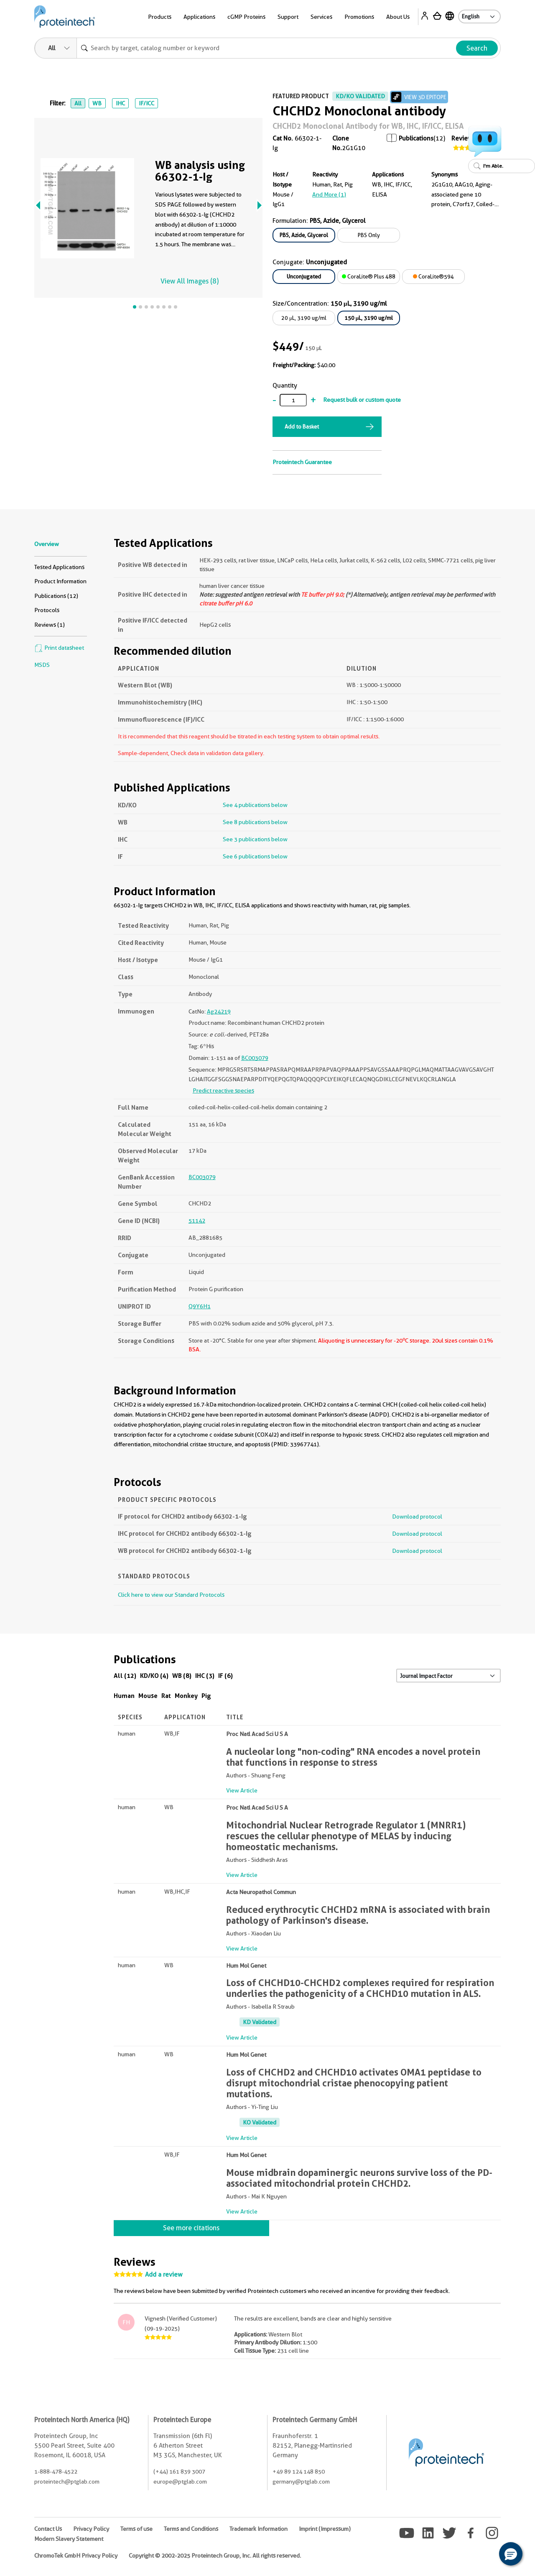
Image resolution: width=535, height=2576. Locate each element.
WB (97, 103)
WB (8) (181, 1676)
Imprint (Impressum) (325, 2528)
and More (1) (329, 194)
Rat (166, 1696)
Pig (206, 1696)
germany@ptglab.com (301, 2481)
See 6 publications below (255, 856)
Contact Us (48, 2528)
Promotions (359, 16)
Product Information (60, 581)
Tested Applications (59, 567)
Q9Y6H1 (200, 1306)
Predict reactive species (223, 1090)
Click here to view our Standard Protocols (171, 1594)
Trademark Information (258, 2528)
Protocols (46, 610)
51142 (197, 1220)
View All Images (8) (189, 281)
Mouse (148, 1696)
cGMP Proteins (246, 16)
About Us (398, 16)
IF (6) (225, 1676)
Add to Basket (302, 426)
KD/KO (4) (154, 1676)
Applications (199, 16)
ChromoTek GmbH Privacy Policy (75, 2555)
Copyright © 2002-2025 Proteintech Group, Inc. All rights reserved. (215, 2555)
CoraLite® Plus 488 (368, 276)
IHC (120, 103)
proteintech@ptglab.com (66, 2481)
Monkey (186, 1696)
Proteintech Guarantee (302, 462)
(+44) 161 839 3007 (179, 2471)
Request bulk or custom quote (362, 399)
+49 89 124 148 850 (299, 2471)
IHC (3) (204, 1676)
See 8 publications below (255, 822)
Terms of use (136, 2528)
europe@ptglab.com (180, 2481)
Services (321, 16)
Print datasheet (59, 647)
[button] (510, 2554)
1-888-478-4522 (55, 2471)
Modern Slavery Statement (68, 2538)
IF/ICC (146, 103)
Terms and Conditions (191, 2528)
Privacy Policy (91, 2528)
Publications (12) (56, 595)
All (78, 103)
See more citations (191, 2228)
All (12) (125, 1676)
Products (159, 16)
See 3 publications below (255, 839)
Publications (416, 138)
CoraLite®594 (433, 276)
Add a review (164, 2274)
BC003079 (254, 1057)
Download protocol (417, 1516)
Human (124, 1696)
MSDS (42, 664)
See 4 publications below (255, 805)
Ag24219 (219, 1011)
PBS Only (369, 235)
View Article (241, 1790)
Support (288, 16)
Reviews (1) (49, 624)
